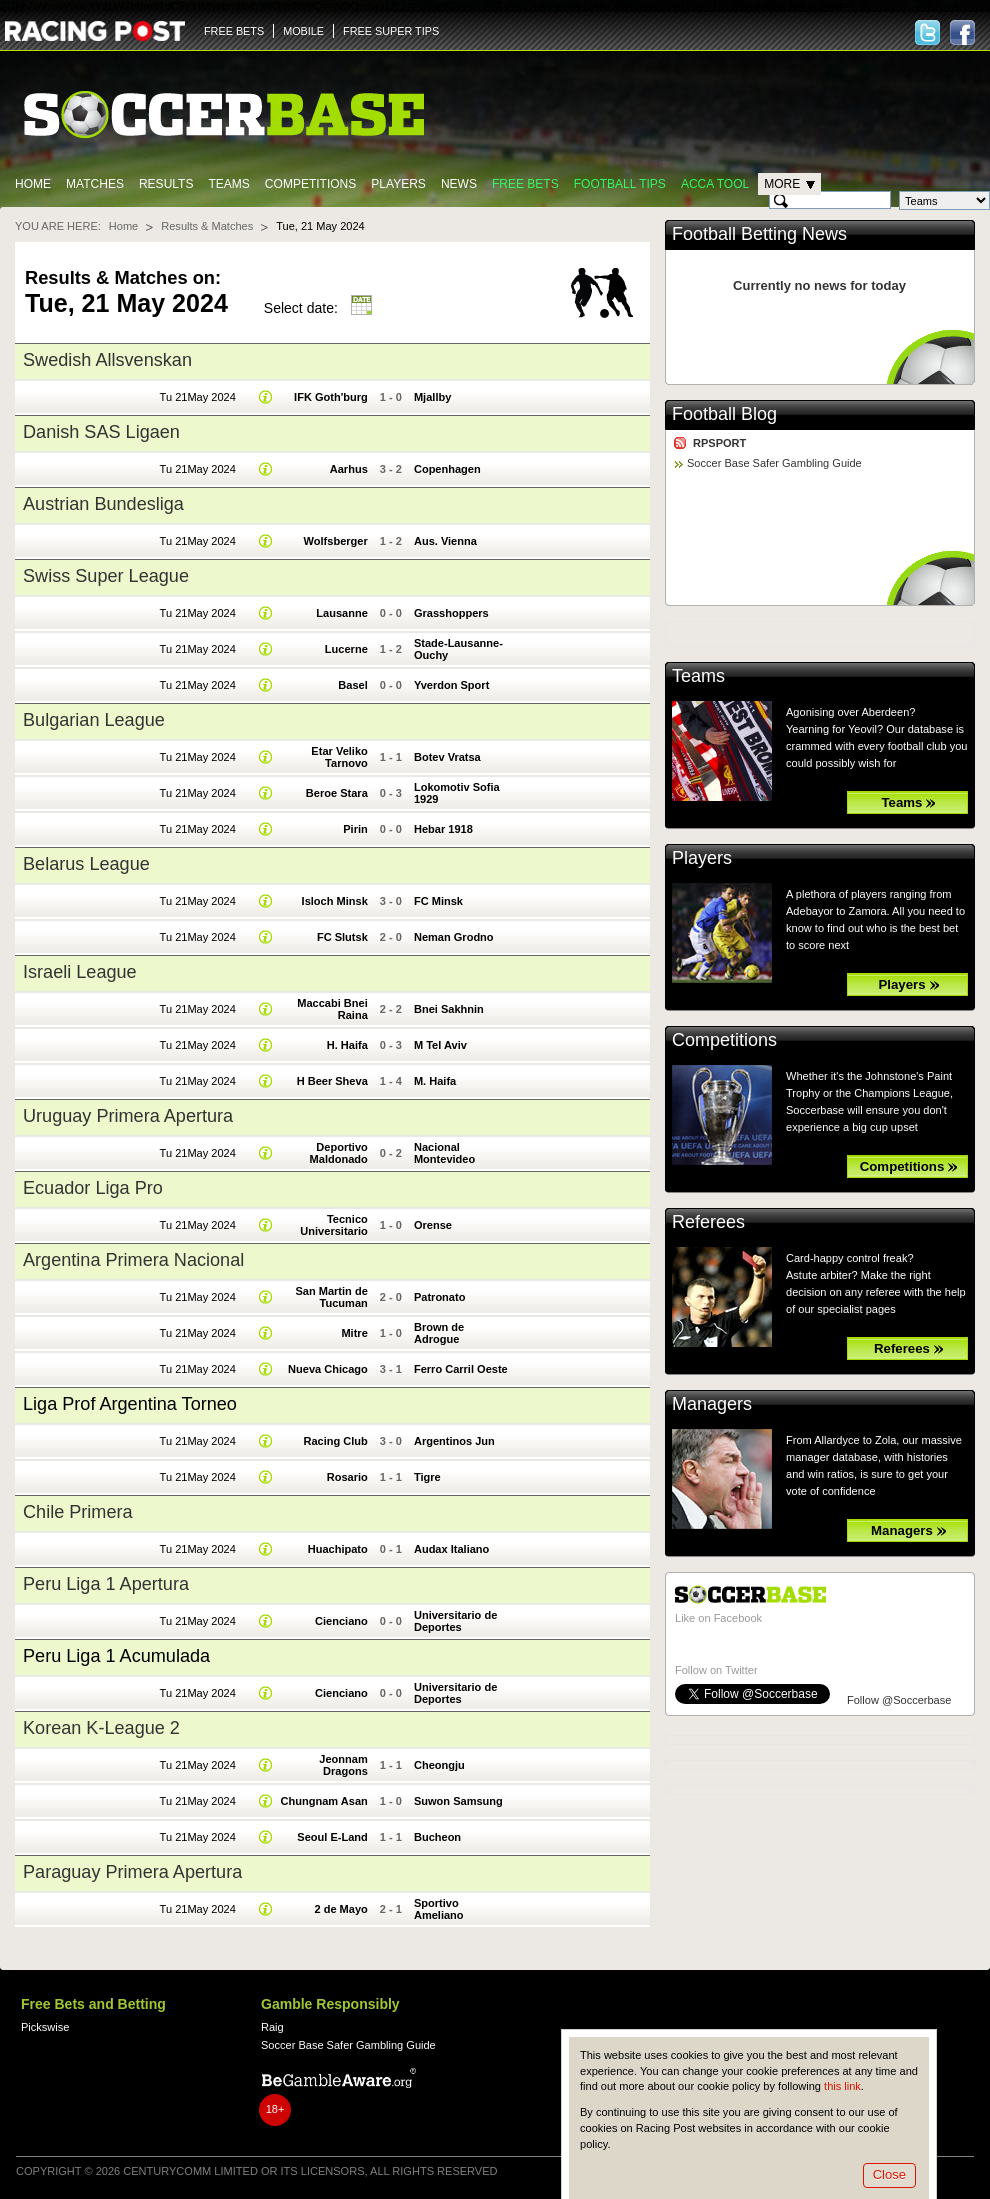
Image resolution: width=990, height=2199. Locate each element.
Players (398, 184)
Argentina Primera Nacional (133, 1260)
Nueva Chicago (328, 1369)
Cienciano (341, 1621)
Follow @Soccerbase (899, 1700)
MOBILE (303, 31)
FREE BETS (234, 31)
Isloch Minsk (335, 901)
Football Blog (724, 414)
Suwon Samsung (458, 1801)
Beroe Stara (337, 793)
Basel (352, 685)
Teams (228, 184)
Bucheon (437, 1837)
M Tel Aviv (440, 1045)
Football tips (620, 184)
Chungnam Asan (324, 1801)
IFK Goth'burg (331, 397)
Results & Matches (207, 226)
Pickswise (45, 2027)
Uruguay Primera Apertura (128, 1116)
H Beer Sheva (332, 1081)
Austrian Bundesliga (103, 504)
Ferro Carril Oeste (461, 1369)
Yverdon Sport (451, 685)
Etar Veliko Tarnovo (339, 757)
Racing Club (335, 1441)
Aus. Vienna (445, 541)
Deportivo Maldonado (339, 1153)
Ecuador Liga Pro (93, 1188)
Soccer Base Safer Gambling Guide (774, 463)
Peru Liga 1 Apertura (106, 1584)
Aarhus (349, 469)
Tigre (427, 1477)
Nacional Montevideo (444, 1153)
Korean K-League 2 (101, 1728)
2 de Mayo (340, 1909)
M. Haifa (435, 1081)
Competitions (310, 184)
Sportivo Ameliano (439, 1909)
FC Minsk (438, 901)
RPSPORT (719, 443)
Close (889, 2174)
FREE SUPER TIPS (391, 31)
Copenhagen (447, 469)
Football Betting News (759, 234)
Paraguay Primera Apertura (132, 1872)
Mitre (354, 1333)
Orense (433, 1225)
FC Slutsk (342, 937)
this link (842, 2086)
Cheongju (439, 1765)
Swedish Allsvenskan (107, 360)
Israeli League (80, 972)
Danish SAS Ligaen (101, 432)
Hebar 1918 (443, 829)
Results (166, 184)
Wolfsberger (336, 541)
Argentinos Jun (454, 1441)
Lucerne (346, 649)
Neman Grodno (454, 937)
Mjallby (432, 397)
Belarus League (86, 864)
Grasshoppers (451, 613)
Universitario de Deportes (455, 1621)
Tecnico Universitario (333, 1225)
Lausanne (342, 613)
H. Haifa (347, 1045)
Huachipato (338, 1549)
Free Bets (525, 184)
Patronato (439, 1297)
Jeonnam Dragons (343, 1765)
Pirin (355, 829)
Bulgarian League (94, 720)
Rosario (347, 1477)
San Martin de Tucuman (331, 1297)
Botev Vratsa (447, 757)
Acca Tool (715, 184)
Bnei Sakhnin (449, 1009)
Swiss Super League (106, 576)
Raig (272, 2027)
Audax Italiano (451, 1549)
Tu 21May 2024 (198, 397)
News (459, 184)
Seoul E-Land (332, 1837)
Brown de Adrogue (439, 1333)
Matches (95, 184)
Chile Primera (78, 1512)
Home (33, 184)
